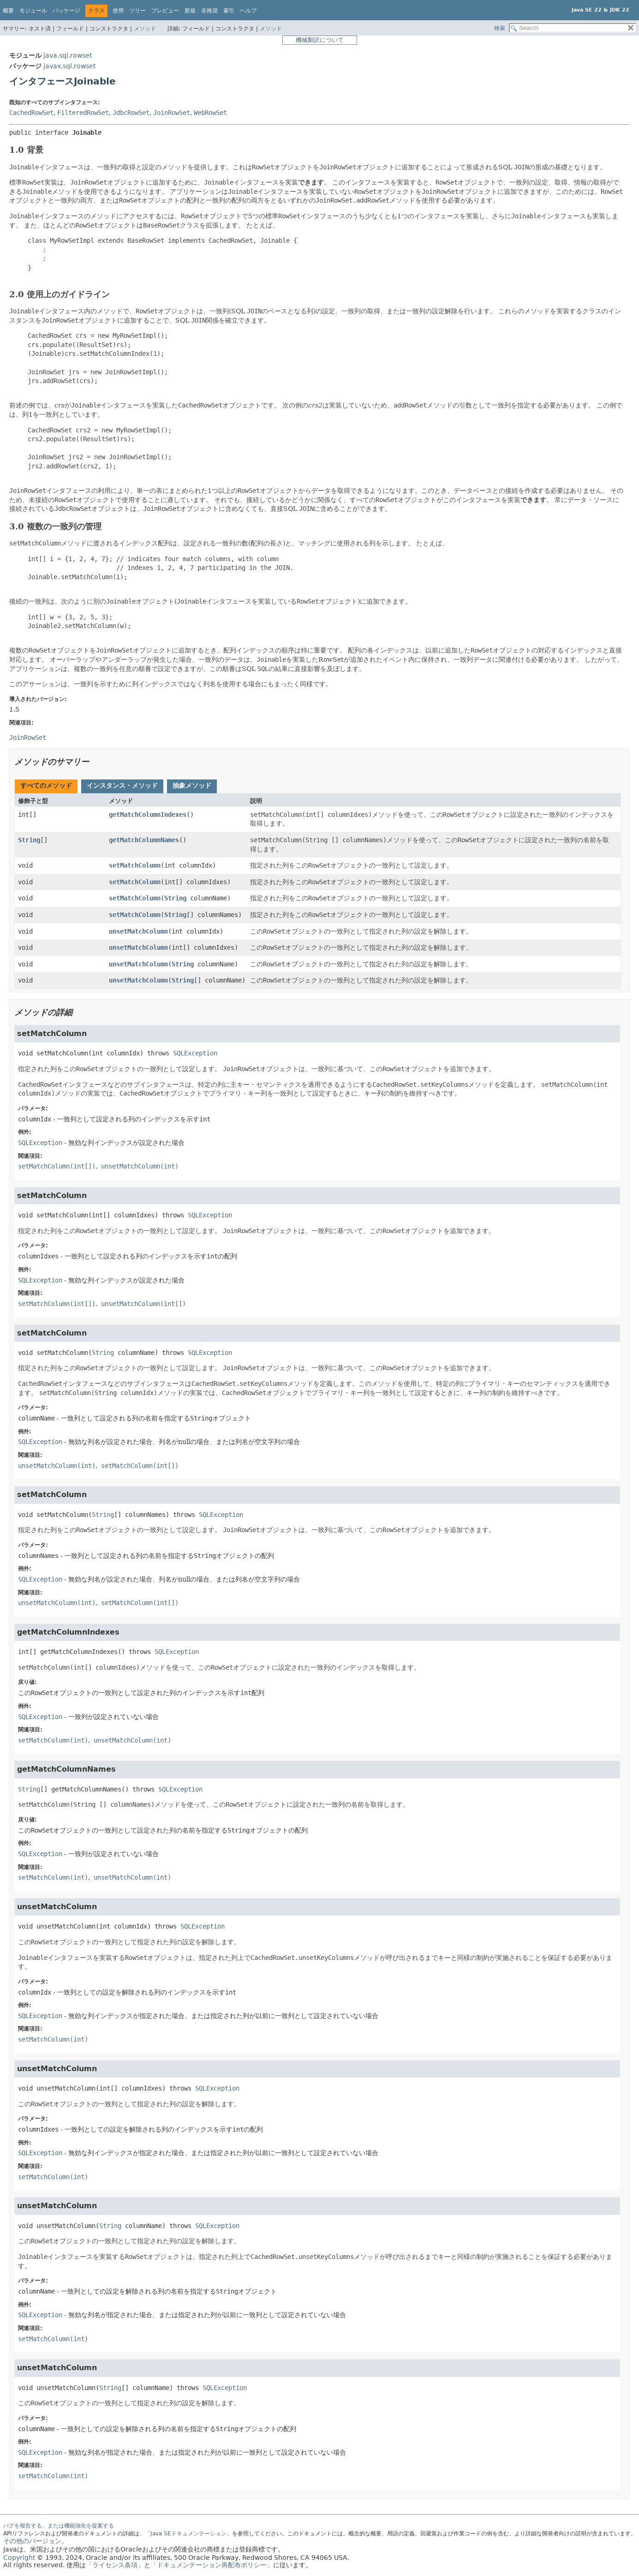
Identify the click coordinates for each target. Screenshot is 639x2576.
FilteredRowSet (83, 112)
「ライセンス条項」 (115, 2565)
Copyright (19, 2557)
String (29, 840)
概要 (8, 10)
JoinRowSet (171, 112)
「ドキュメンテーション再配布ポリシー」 (211, 2565)
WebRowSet (210, 112)
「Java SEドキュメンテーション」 (188, 2533)
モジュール (33, 10)
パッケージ (66, 10)
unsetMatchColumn (138, 931)
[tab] (46, 786)
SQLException (195, 1053)
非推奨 (209, 10)
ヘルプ (248, 10)
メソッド (145, 28)
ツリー (137, 10)
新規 (190, 10)
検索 (499, 28)
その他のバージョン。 (35, 2541)
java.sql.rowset (67, 55)
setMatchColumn (135, 865)
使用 (118, 10)
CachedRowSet (31, 112)
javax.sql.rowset (69, 66)
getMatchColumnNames (144, 840)
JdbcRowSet (131, 112)
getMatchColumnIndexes (147, 814)
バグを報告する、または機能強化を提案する (58, 2525)
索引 (228, 10)
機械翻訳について (320, 39)
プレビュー (165, 10)
